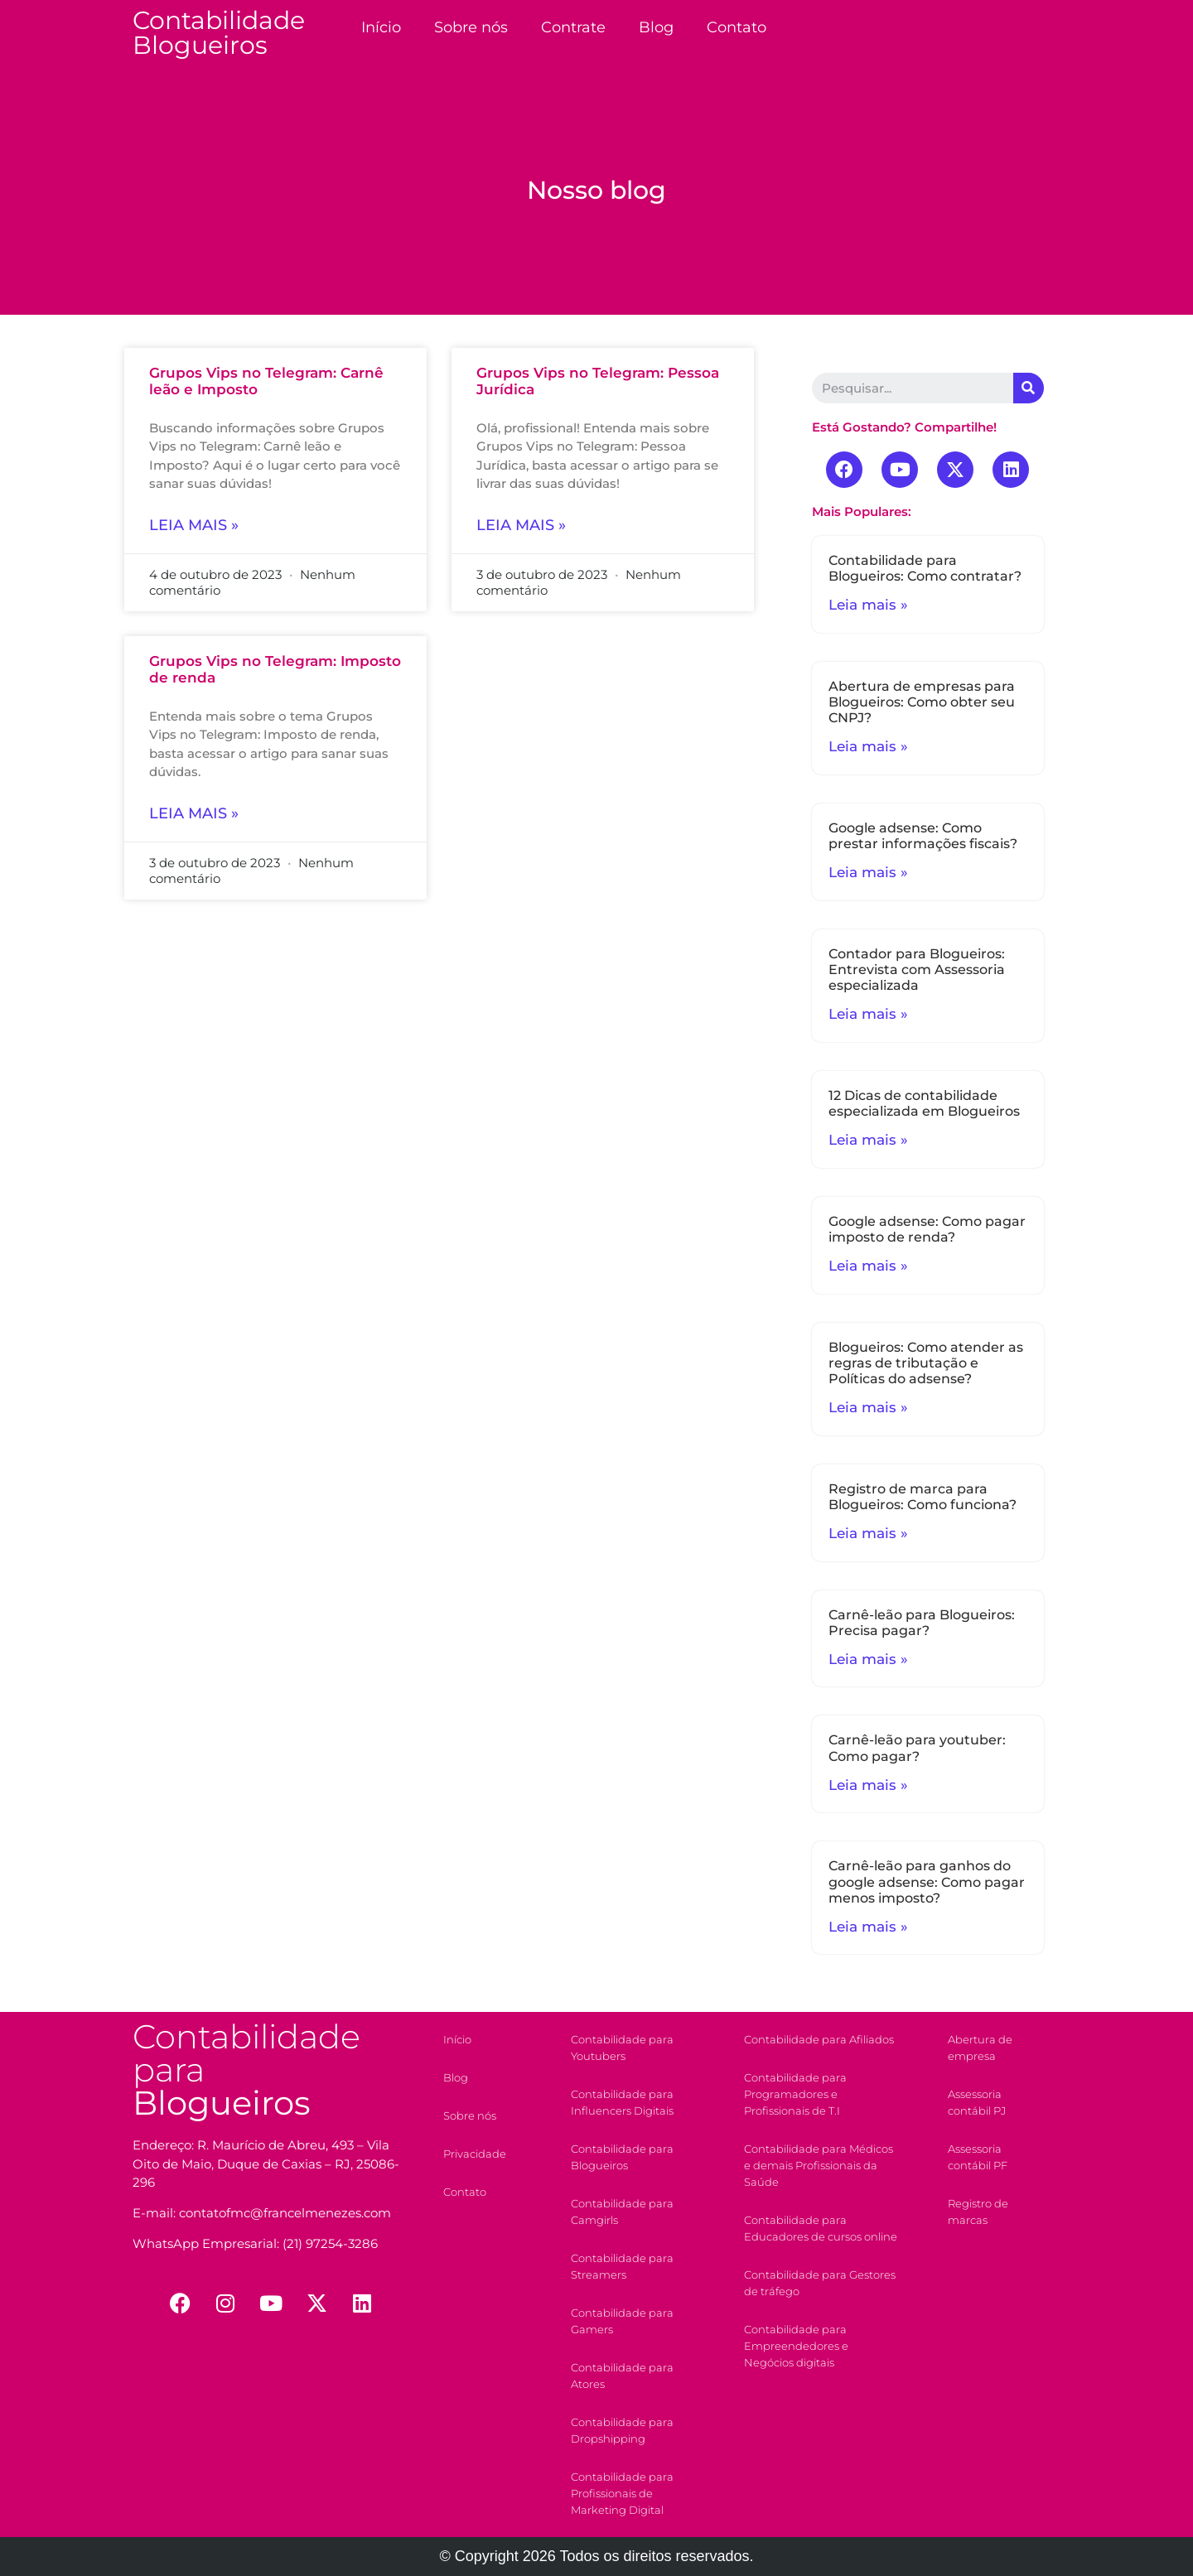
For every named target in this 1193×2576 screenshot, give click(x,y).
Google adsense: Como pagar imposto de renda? (927, 1229)
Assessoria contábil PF (977, 2157)
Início (381, 27)
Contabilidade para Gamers (622, 2321)
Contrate (573, 27)
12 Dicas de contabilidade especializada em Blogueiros (924, 1103)
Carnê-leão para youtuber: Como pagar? (917, 1747)
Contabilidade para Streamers (622, 2266)
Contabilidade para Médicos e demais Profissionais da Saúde (818, 2165)
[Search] (1028, 388)
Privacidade (474, 2153)
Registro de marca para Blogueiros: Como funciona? (922, 1496)
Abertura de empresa (980, 2047)
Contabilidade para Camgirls (622, 2211)
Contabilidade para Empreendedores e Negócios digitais (796, 2346)
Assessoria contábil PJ (977, 2102)
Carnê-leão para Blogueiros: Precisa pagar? (921, 1622)
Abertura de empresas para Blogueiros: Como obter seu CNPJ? (921, 702)
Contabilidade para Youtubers (622, 2047)
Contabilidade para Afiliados (819, 2039)
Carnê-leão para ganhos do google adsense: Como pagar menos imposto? (926, 1881)
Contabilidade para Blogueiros (622, 2157)
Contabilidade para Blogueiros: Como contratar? (925, 568)
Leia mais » (194, 525)
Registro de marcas (978, 2211)
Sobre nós (471, 27)
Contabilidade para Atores (622, 2375)
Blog (656, 27)
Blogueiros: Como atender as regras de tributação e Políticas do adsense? (925, 1363)
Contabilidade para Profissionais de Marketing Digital (622, 2493)
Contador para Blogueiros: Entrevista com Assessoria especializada (916, 969)
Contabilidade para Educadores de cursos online (820, 2228)
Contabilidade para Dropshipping (622, 2430)
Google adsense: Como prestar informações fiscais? (922, 835)
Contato (736, 27)
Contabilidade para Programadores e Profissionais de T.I (795, 2094)
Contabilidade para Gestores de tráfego (820, 2283)
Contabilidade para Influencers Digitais (622, 2102)
